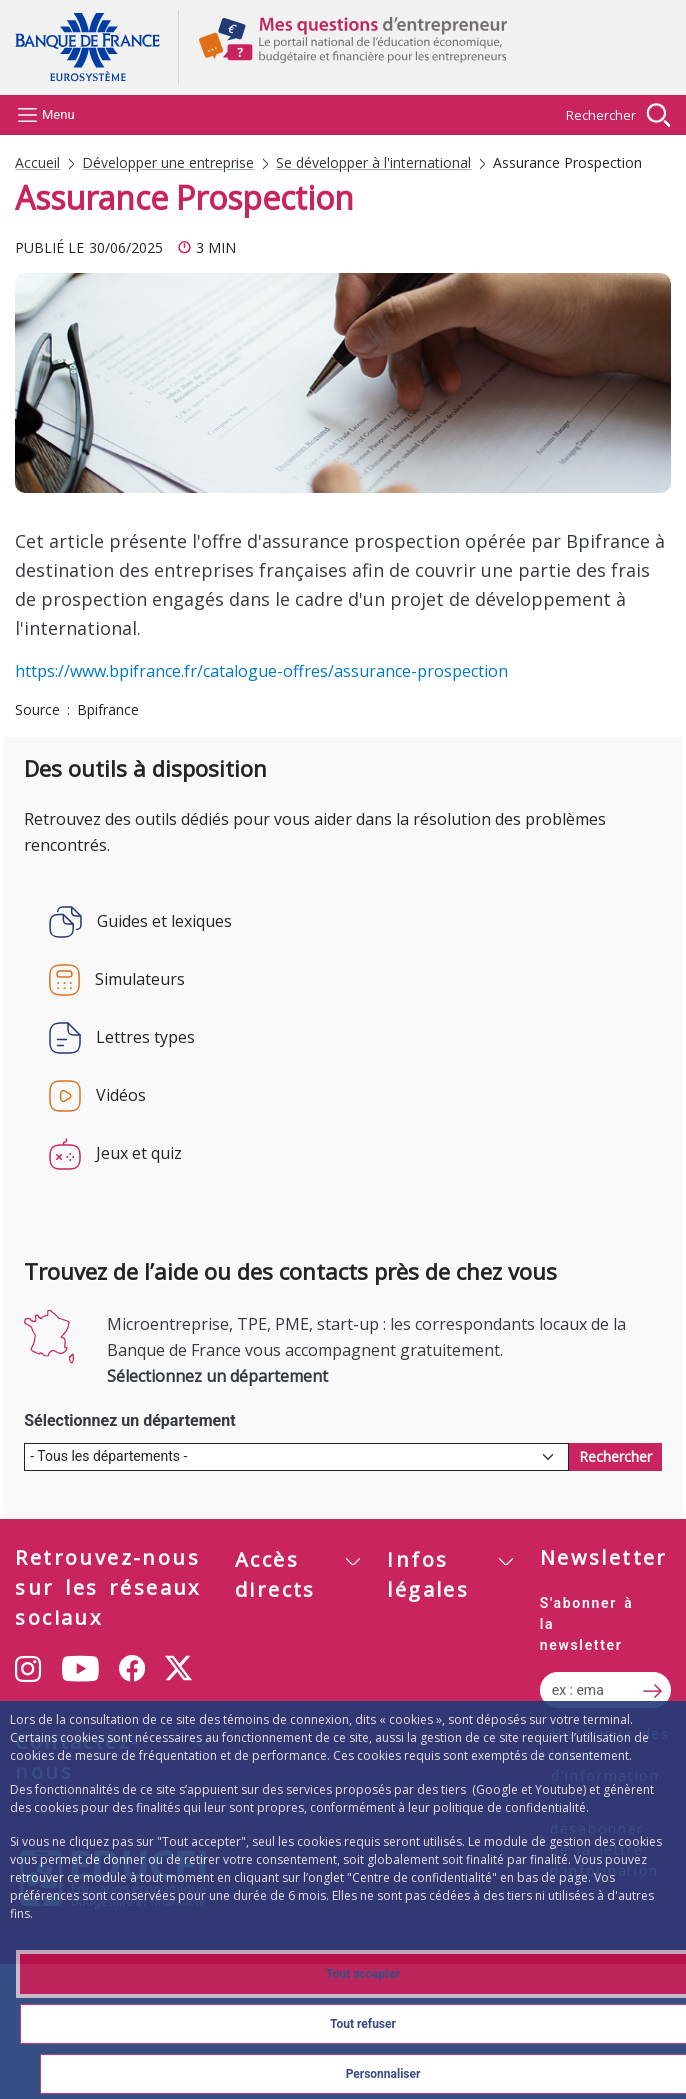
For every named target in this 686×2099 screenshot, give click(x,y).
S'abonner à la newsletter (587, 1624)
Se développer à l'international (373, 163)
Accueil (37, 163)
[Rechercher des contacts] (615, 1457)
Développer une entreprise (168, 163)
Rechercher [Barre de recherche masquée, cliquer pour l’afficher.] (601, 115)
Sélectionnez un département (129, 1420)
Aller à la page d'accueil (96, 47)
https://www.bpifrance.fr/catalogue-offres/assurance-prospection (261, 671)
